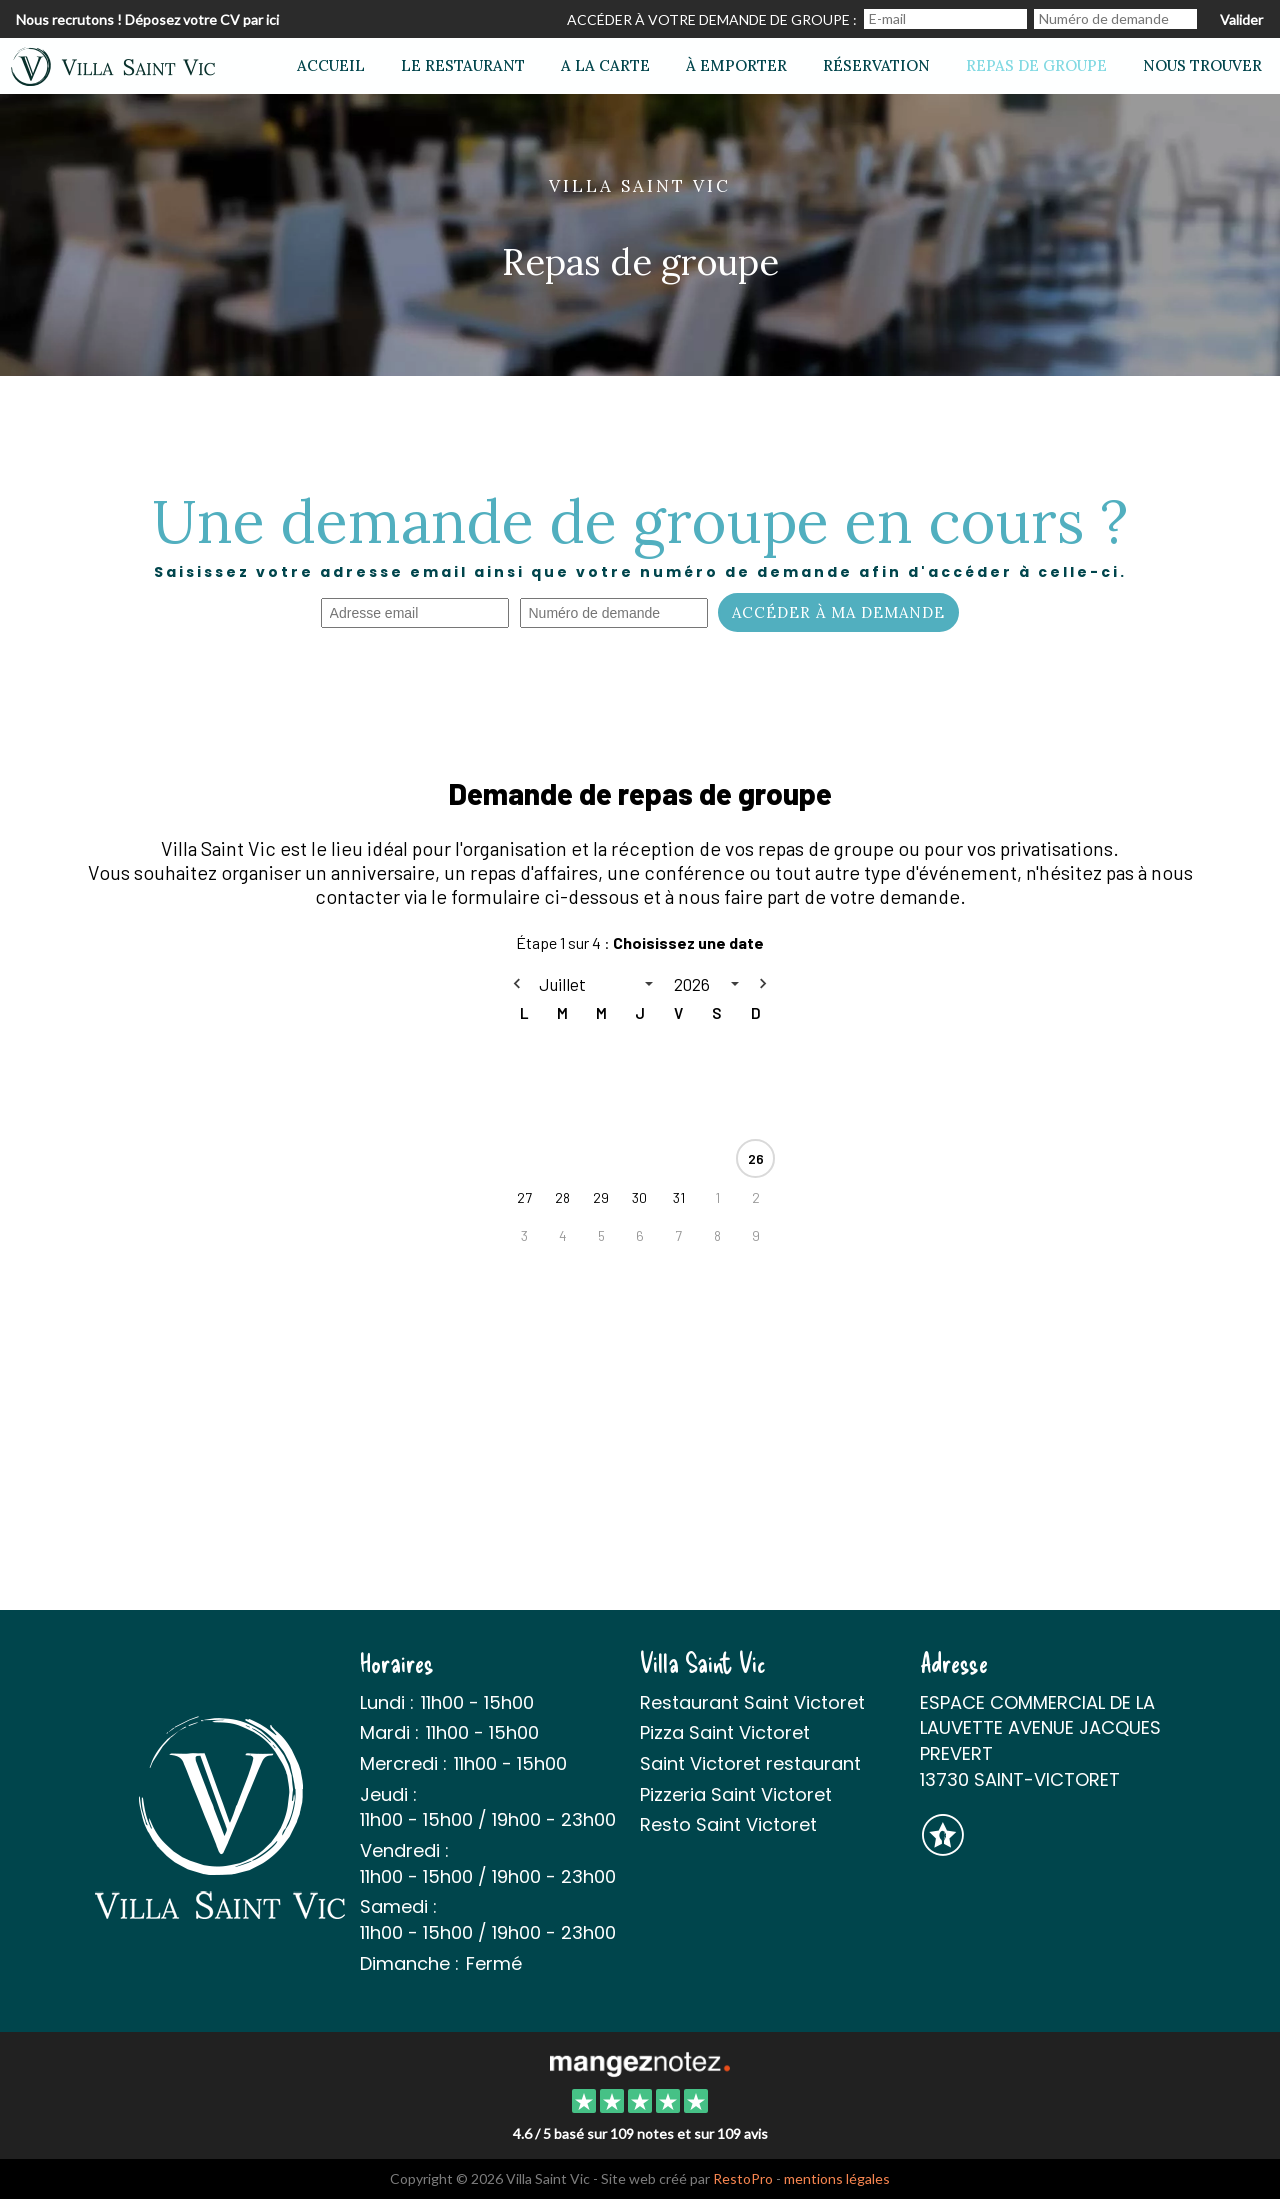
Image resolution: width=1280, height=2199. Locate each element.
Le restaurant (463, 65)
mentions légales (837, 2178)
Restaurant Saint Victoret (752, 1702)
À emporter (736, 65)
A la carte (605, 65)
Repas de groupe (1036, 65)
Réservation (876, 65)
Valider (1241, 19)
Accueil (331, 65)
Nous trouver (1202, 65)
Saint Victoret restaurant (750, 1763)
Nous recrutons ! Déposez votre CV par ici (147, 19)
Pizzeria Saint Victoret (736, 1794)
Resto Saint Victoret (728, 1824)
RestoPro (743, 2178)
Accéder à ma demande (838, 612)
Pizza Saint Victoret (725, 1732)
